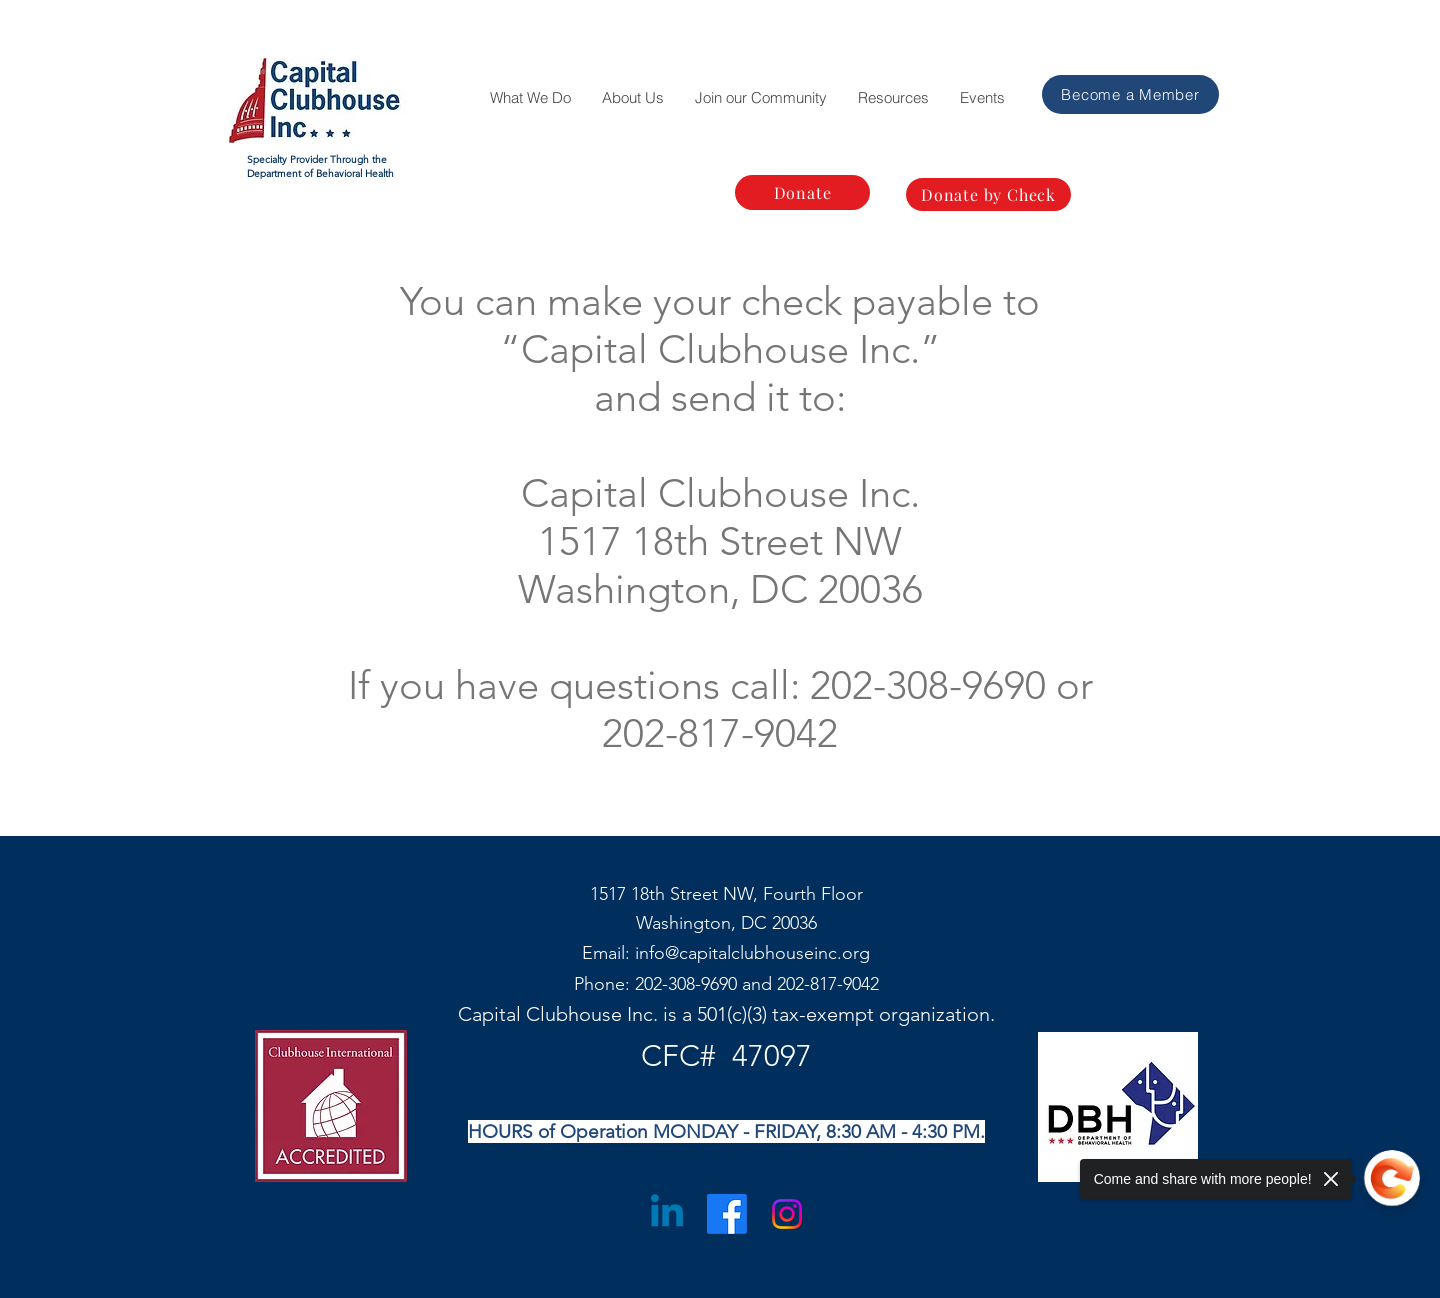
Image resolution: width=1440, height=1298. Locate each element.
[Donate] (802, 192)
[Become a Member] (1130, 94)
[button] (530, 98)
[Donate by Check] (988, 194)
